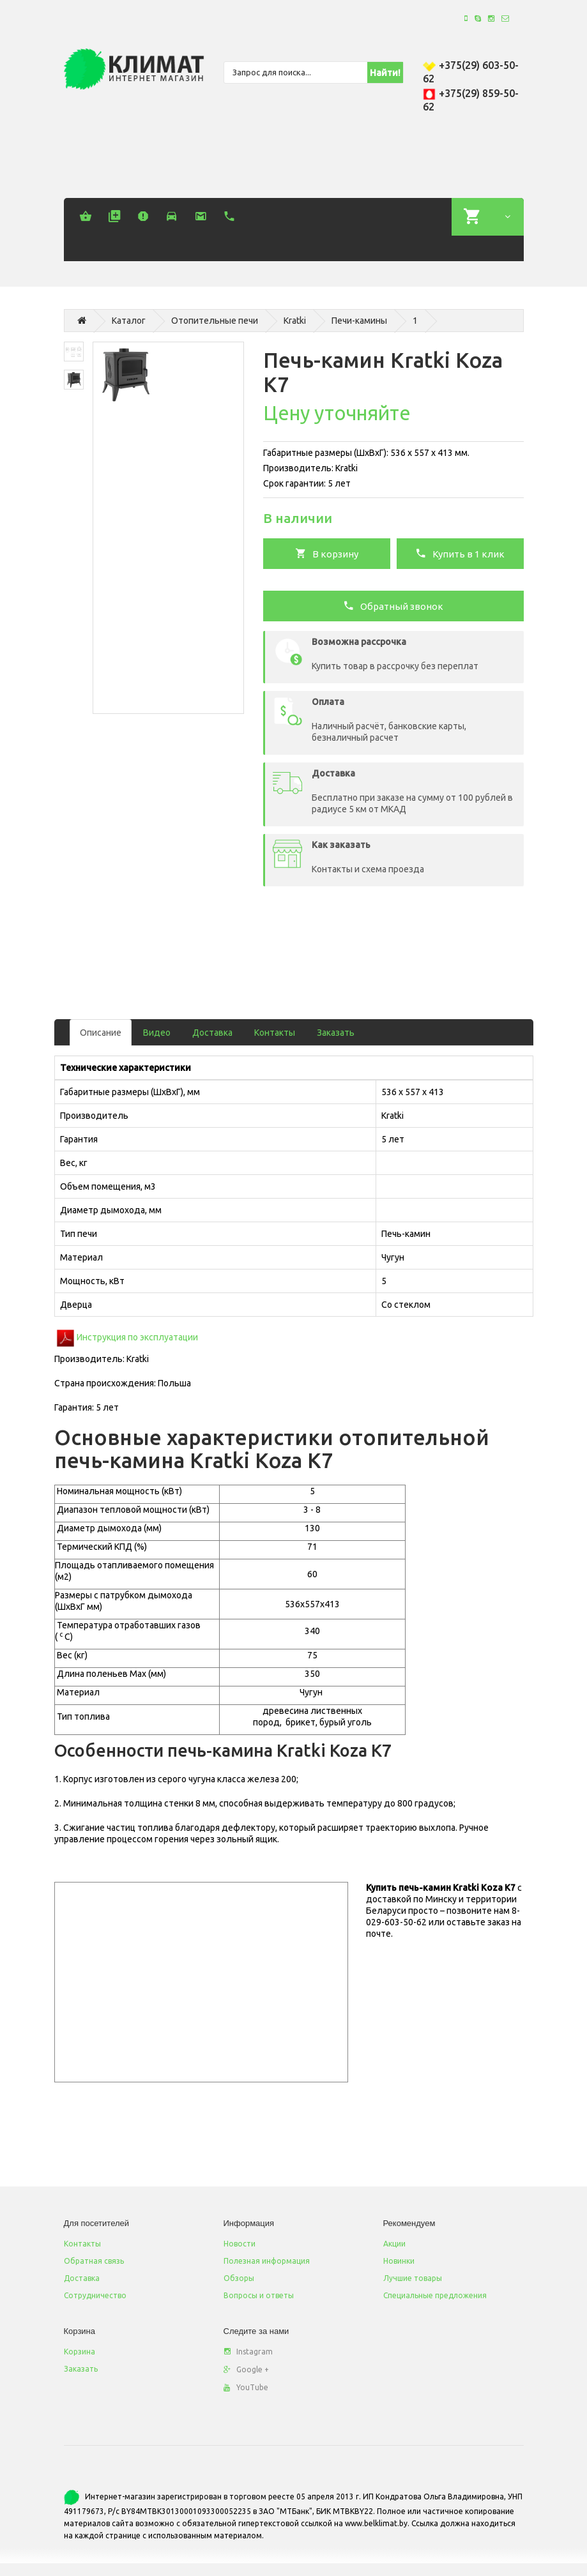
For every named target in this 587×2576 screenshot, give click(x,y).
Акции (394, 2243)
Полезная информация (267, 2261)
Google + (246, 2369)
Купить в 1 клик (460, 553)
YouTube (246, 2387)
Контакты (274, 1032)
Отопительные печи (214, 320)
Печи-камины (359, 320)
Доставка (212, 1032)
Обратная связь (94, 2261)
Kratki (295, 320)
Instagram (248, 2351)
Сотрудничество (95, 2295)
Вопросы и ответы (259, 2295)
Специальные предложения (435, 2295)
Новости (239, 2243)
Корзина (79, 2351)
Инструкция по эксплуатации (137, 1337)
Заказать (335, 1032)
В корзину (326, 553)
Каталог (129, 320)
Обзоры (239, 2278)
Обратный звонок (393, 605)
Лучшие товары (412, 2278)
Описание (100, 1032)
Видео (157, 1032)
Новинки (399, 2261)
